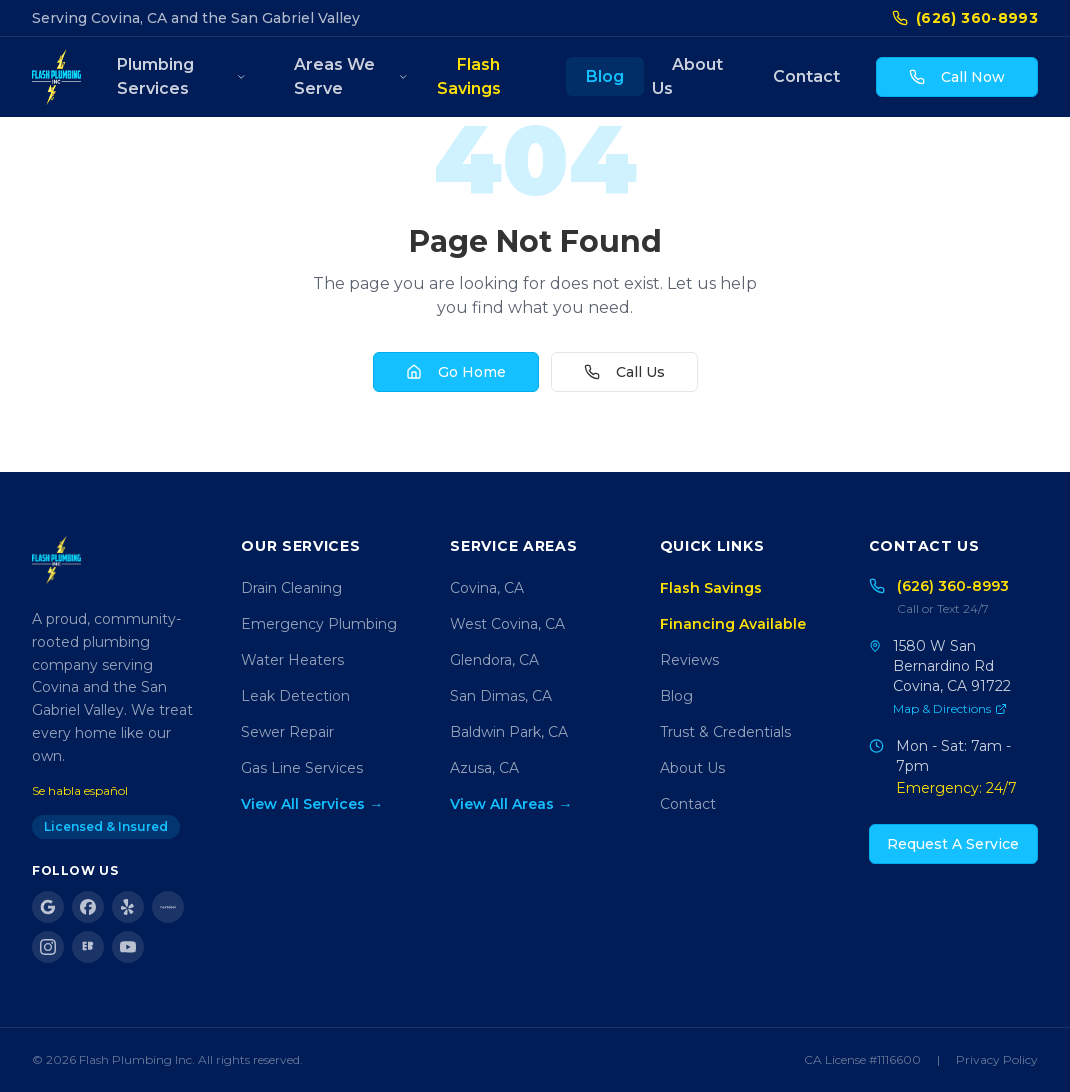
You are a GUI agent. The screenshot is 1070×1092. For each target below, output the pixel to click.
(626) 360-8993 (965, 18)
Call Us (624, 372)
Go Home (456, 372)
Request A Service (953, 844)
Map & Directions (950, 708)
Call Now (957, 77)
